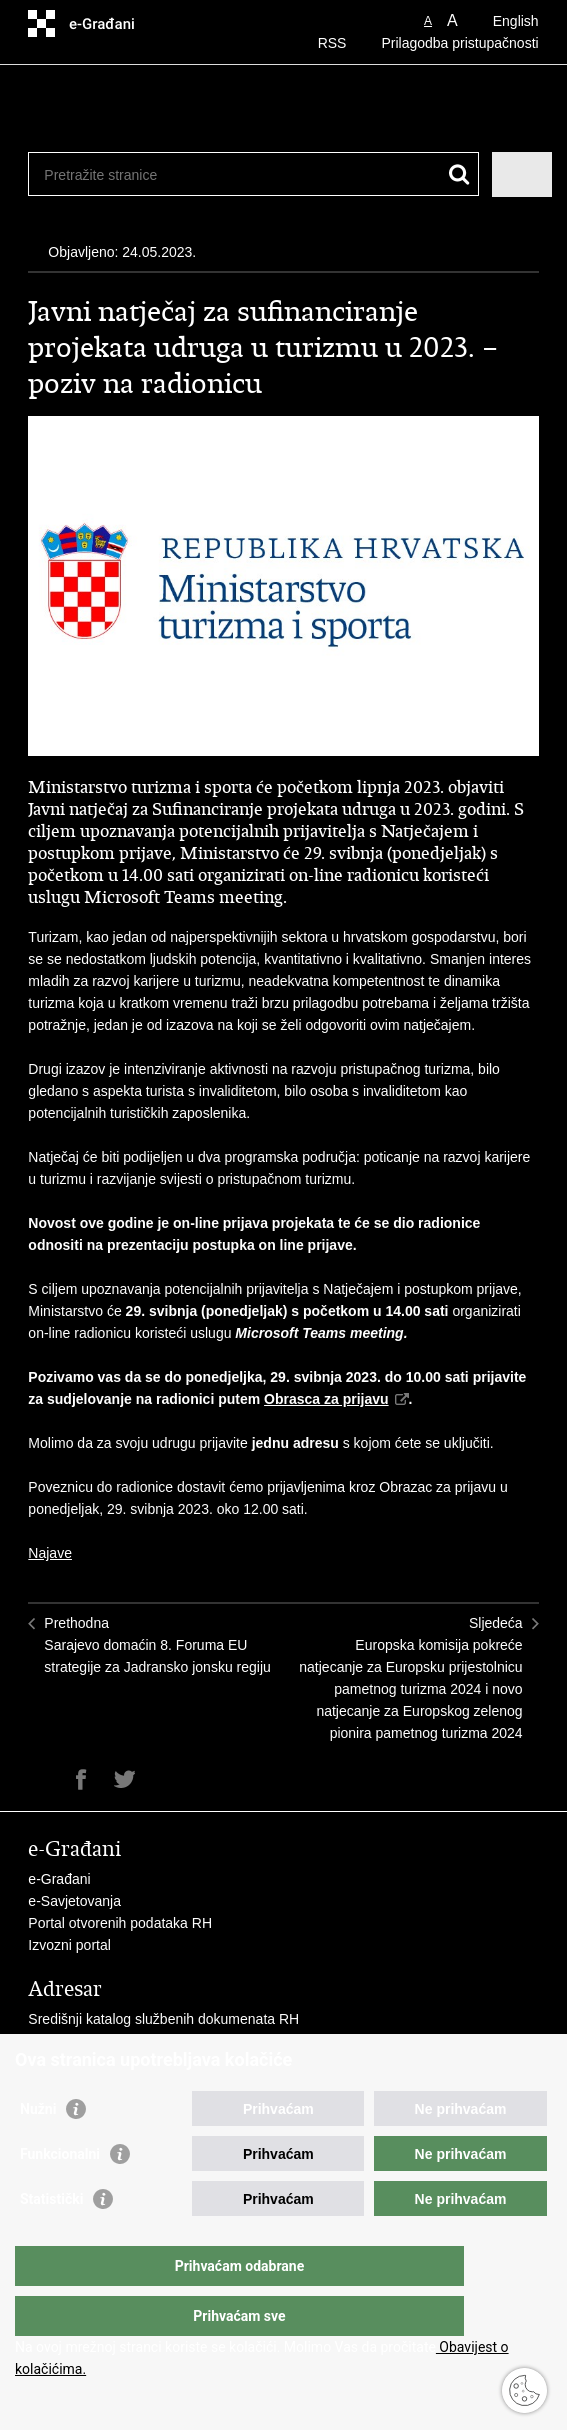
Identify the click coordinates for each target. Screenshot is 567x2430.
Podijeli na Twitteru (124, 1779)
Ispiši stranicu (38, 1779)
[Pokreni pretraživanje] (459, 174)
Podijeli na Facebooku (81, 1779)
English (516, 21)
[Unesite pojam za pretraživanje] (217, 174)
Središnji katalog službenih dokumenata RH (163, 2019)
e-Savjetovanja (74, 1901)
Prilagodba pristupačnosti (459, 43)
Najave (50, 1553)
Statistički (51, 2239)
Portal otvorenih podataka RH (120, 1923)
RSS (332, 43)
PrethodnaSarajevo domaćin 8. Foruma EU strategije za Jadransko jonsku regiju (157, 1645)
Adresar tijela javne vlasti (105, 2041)
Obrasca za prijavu (326, 1399)
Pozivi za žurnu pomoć (98, 2063)
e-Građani (59, 1879)
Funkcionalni (60, 2194)
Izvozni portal (69, 1945)
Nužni (38, 2149)
